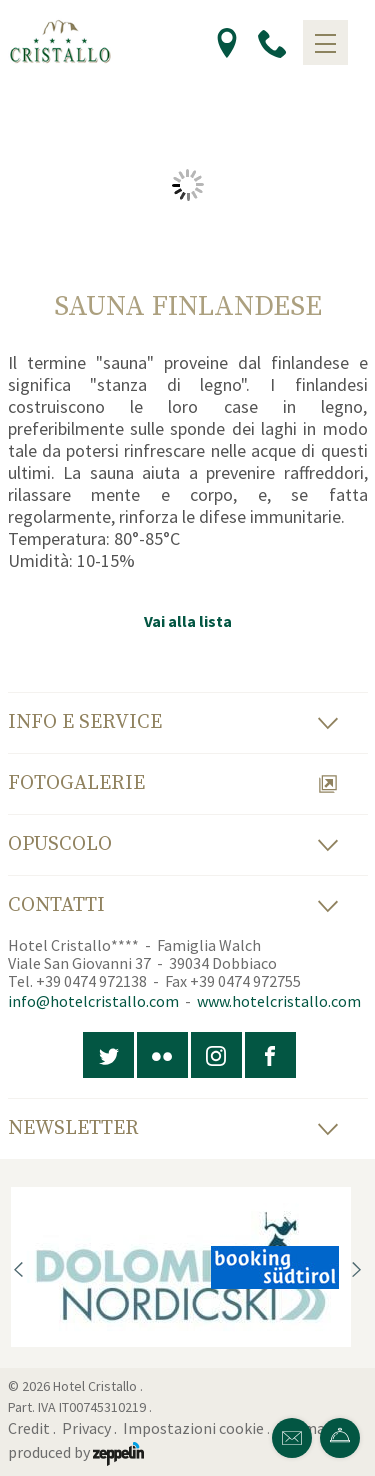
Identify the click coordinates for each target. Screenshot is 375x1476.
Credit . (33, 1428)
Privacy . (91, 1428)
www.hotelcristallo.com (279, 1001)
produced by (76, 1452)
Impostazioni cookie (193, 1428)
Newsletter (173, 1128)
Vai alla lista (188, 621)
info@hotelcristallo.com (93, 1001)
